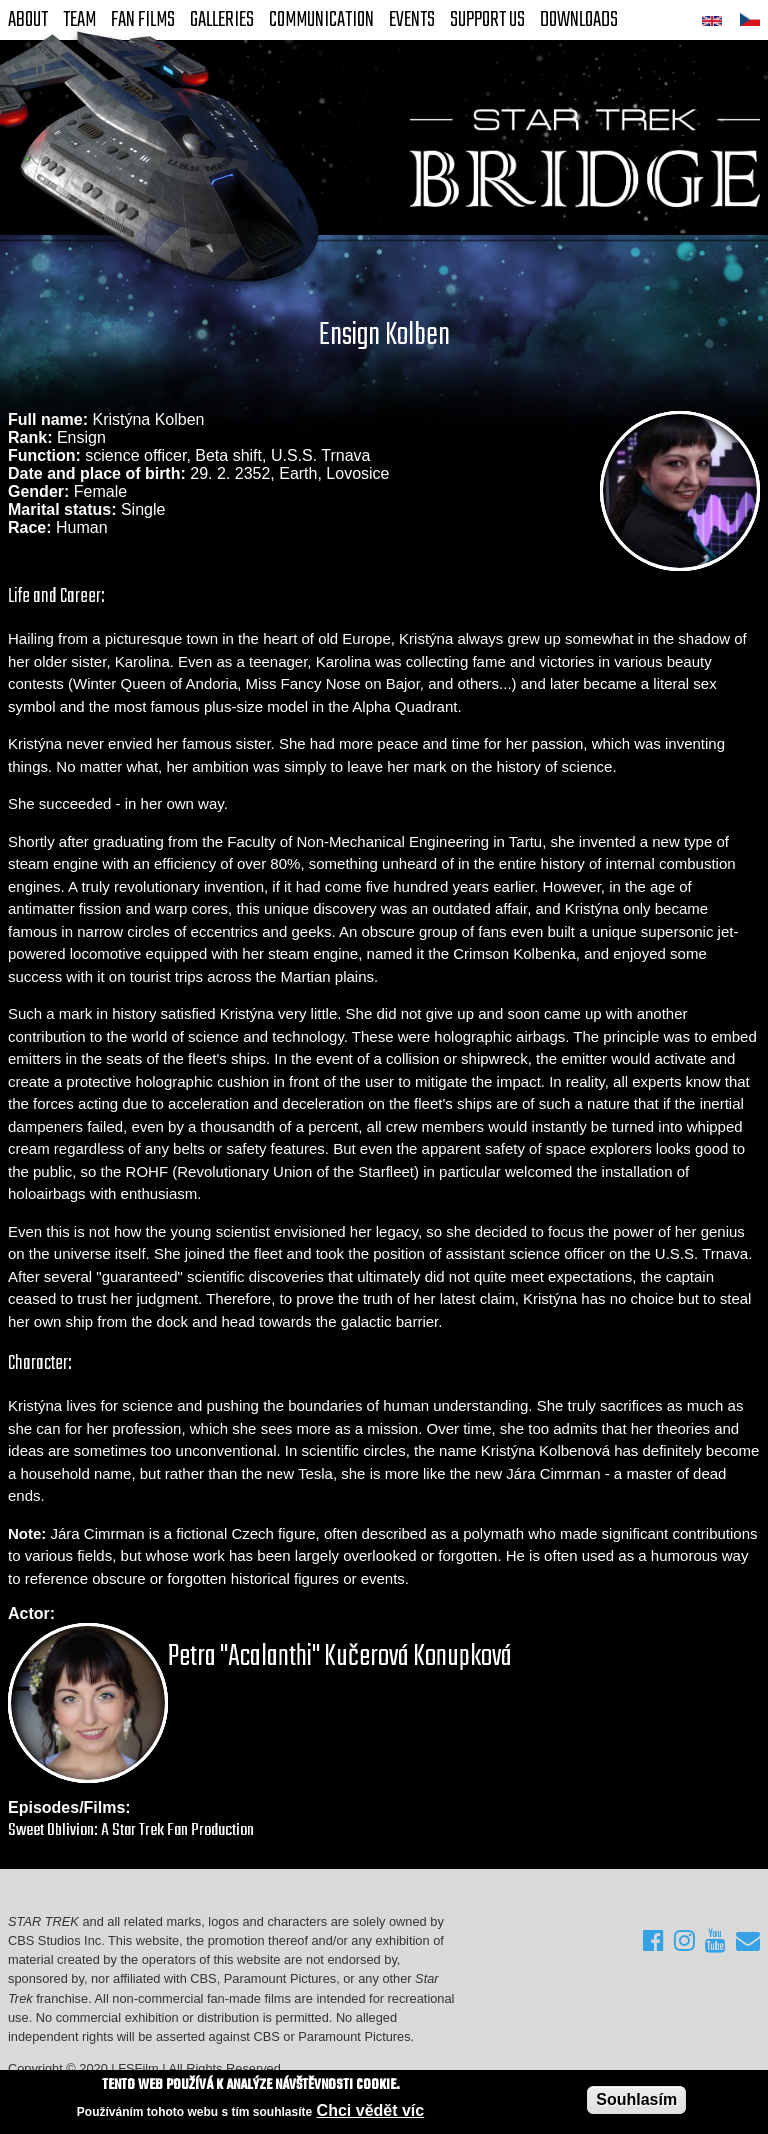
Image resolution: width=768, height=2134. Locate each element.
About (28, 20)
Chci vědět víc (371, 2110)
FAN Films (143, 20)
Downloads (579, 20)
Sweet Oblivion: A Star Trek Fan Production (131, 1830)
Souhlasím (636, 2099)
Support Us (487, 20)
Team (79, 20)
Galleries (222, 20)
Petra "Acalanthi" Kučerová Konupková (340, 1657)
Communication (321, 20)
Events (412, 20)
